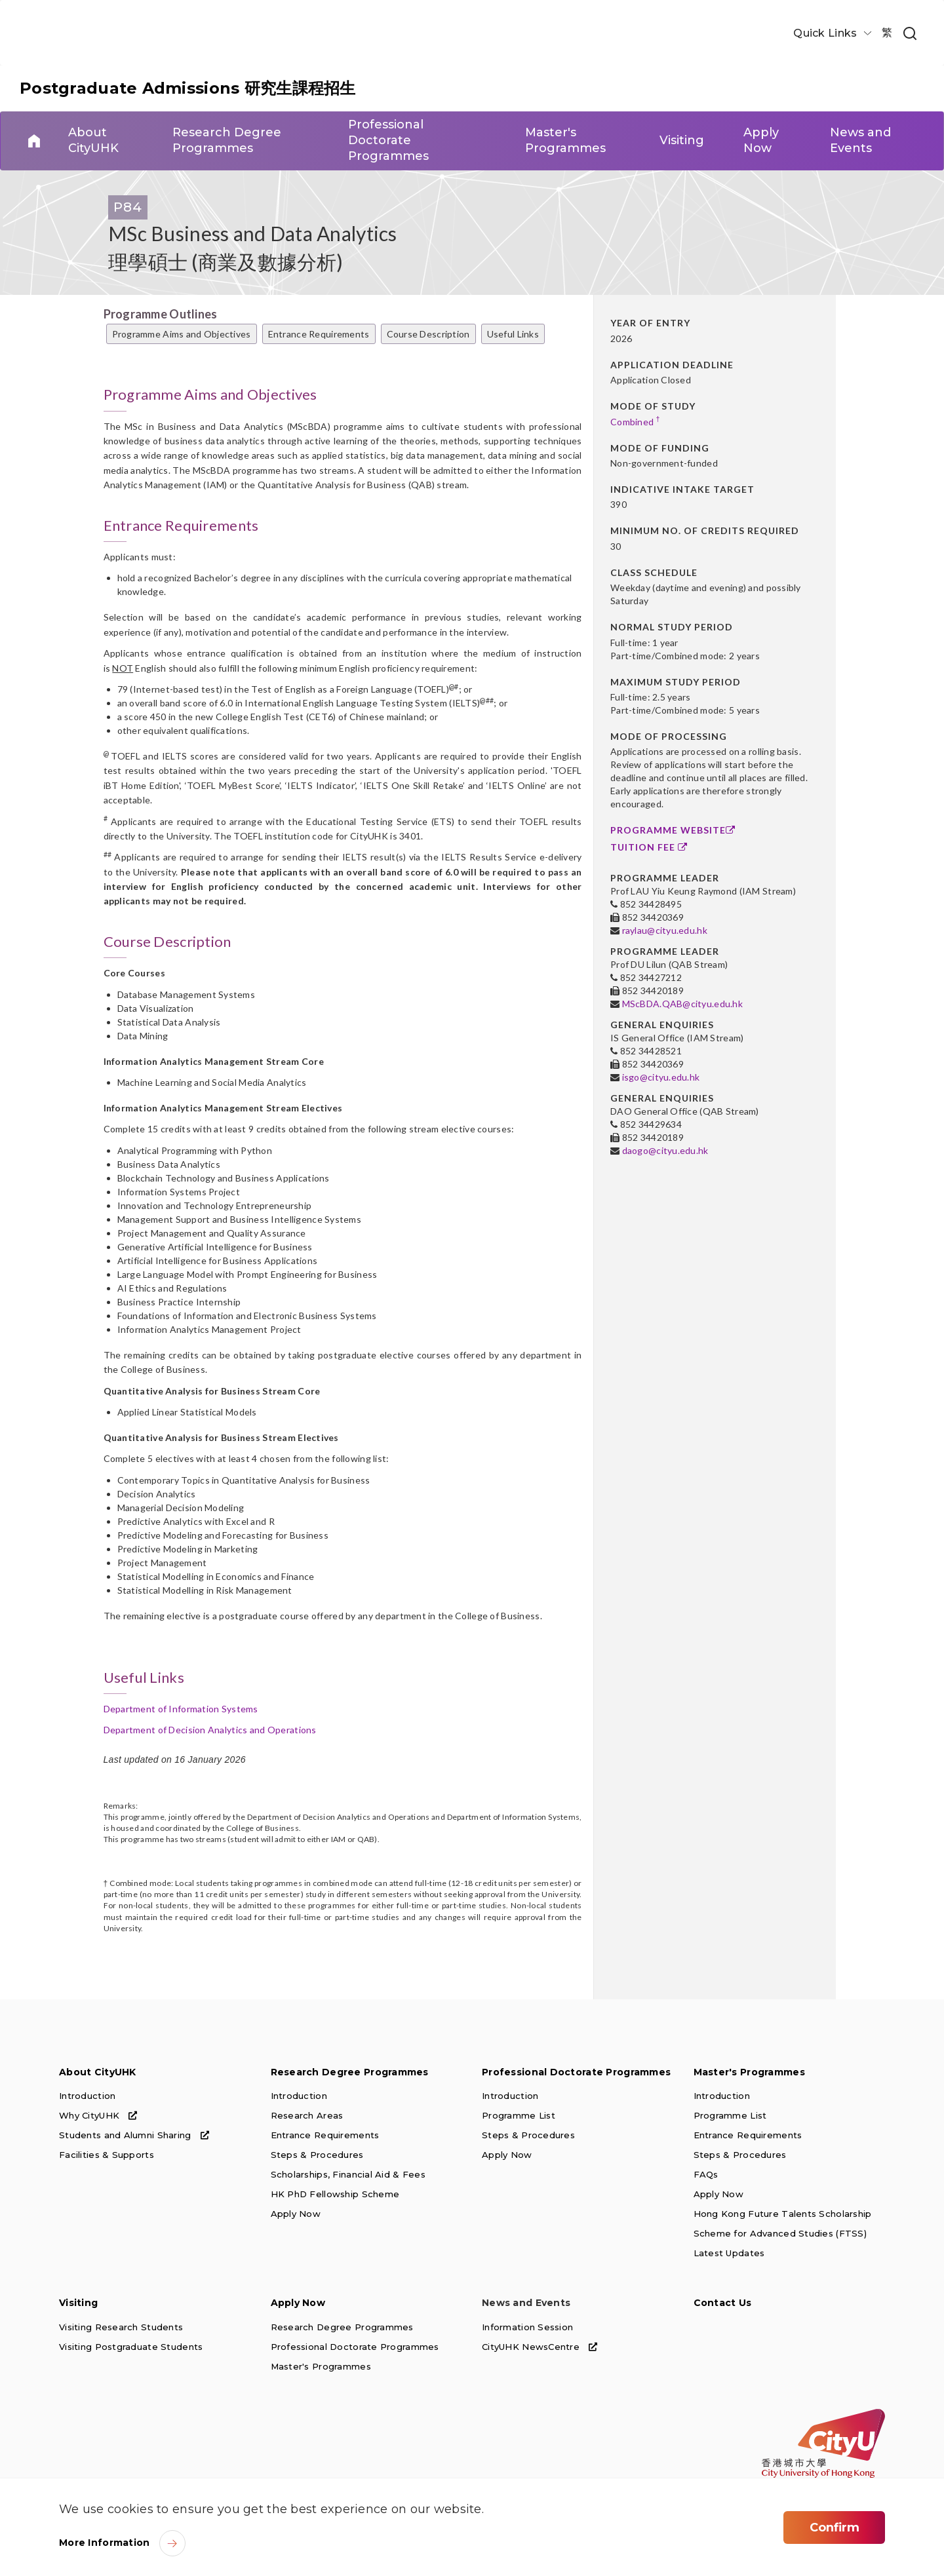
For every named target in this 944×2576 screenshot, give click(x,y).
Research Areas (307, 2115)
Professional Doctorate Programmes (576, 2072)
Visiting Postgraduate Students (131, 2346)
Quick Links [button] (826, 33)
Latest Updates (729, 2253)
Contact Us (723, 2303)
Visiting (78, 2303)
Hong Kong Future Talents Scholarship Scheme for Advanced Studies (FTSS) (783, 2223)
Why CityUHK (98, 2115)
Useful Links (513, 333)
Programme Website (673, 830)
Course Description (428, 333)
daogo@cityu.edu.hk (665, 1150)
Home (34, 141)
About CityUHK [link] (93, 141)
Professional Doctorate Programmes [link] (387, 141)
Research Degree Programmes (350, 2072)
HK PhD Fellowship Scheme (335, 2194)
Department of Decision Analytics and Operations (210, 1729)
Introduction (87, 2095)
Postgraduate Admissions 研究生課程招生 (188, 88)
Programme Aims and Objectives (181, 333)
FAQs (706, 2174)
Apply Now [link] (761, 141)
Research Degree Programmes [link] (226, 141)
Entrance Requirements (319, 333)
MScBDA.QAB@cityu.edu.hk (682, 1003)
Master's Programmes (749, 2072)
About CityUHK (97, 2072)
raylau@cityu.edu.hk (664, 930)
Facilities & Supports (106, 2154)
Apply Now (296, 2213)
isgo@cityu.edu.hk (661, 1077)
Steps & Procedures (317, 2154)
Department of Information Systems (181, 1708)
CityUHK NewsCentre (540, 2346)
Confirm (834, 2527)
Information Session (527, 2326)
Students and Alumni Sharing (134, 2135)
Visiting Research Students (121, 2326)
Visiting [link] (681, 141)
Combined (635, 421)
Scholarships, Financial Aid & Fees (348, 2174)
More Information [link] (104, 2542)
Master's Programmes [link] (564, 141)
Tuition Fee (649, 847)
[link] (910, 34)
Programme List (518, 2115)
